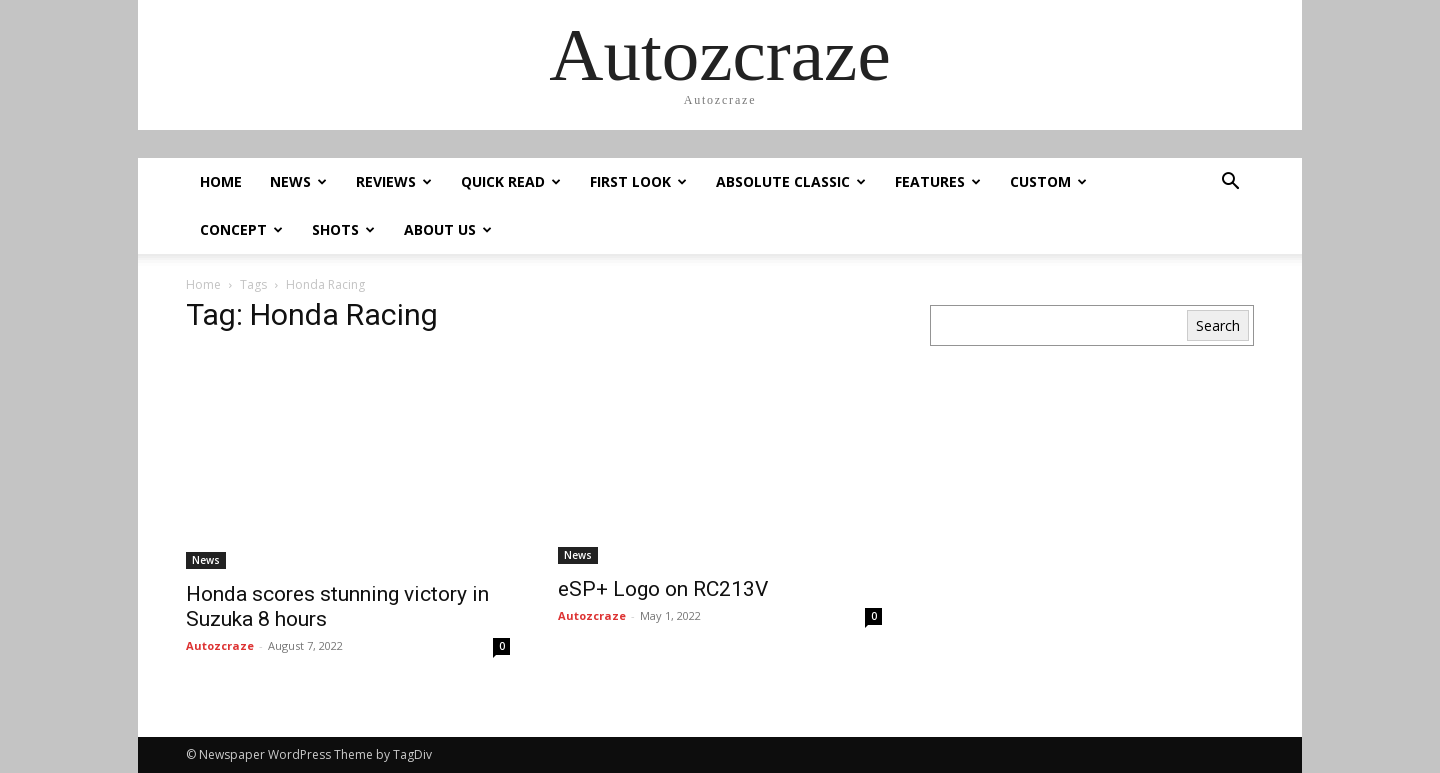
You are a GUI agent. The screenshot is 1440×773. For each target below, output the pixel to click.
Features (938, 181)
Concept (241, 229)
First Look (638, 181)
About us (448, 229)
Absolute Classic (791, 181)
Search (1218, 325)
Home (221, 181)
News (298, 181)
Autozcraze (220, 645)
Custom (1048, 181)
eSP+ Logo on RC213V (665, 589)
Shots (343, 229)
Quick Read (511, 181)
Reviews (394, 181)
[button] (1230, 183)
